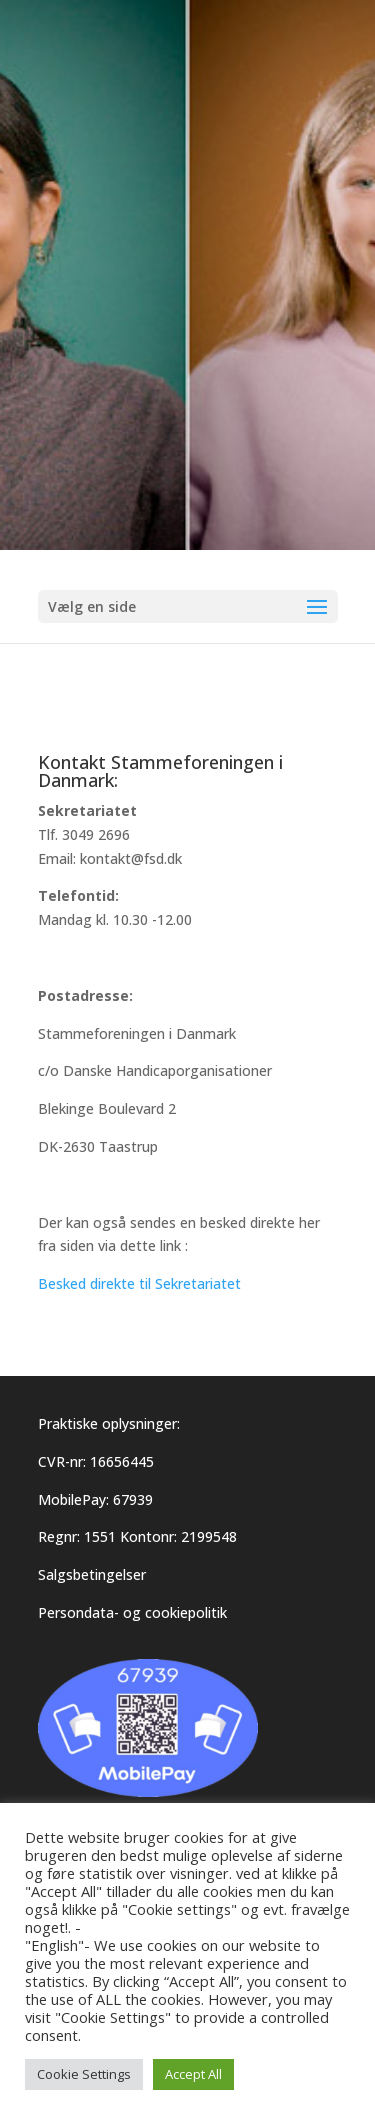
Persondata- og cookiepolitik (132, 1612)
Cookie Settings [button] (84, 2074)
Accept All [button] (193, 2074)
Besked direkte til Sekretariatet (139, 1283)
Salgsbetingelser (92, 1574)
